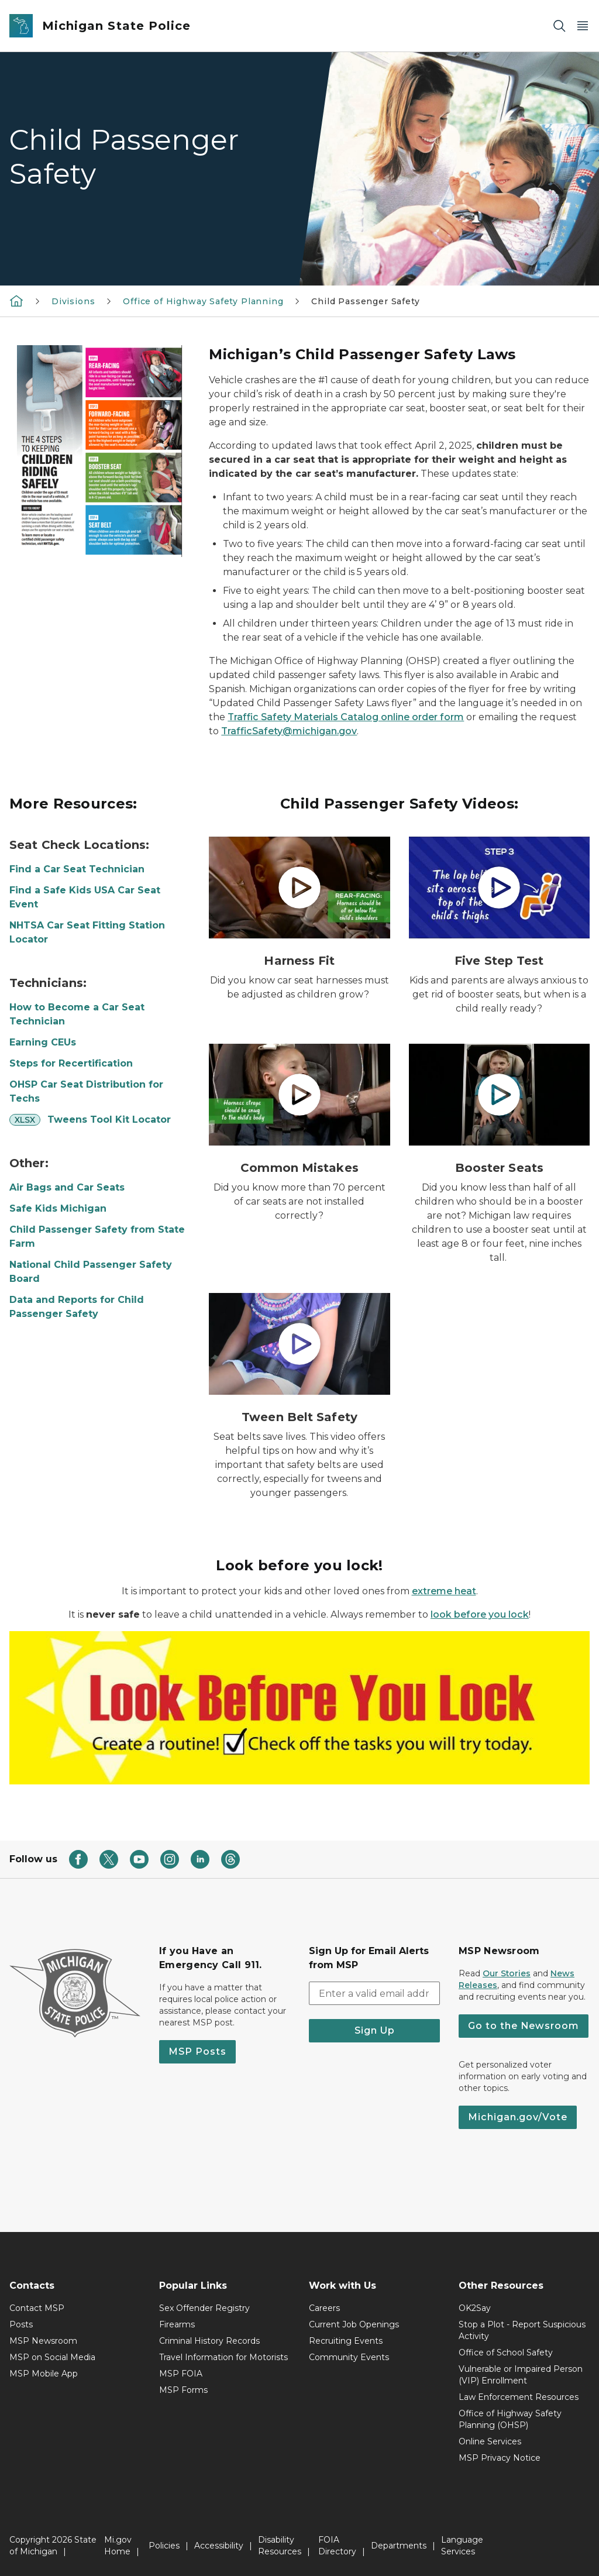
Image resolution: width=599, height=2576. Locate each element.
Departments (398, 2545)
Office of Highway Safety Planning (203, 301)
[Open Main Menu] (583, 26)
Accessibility (218, 2545)
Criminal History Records (209, 2341)
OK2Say (475, 2308)
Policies (164, 2545)
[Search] (559, 26)
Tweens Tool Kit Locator (109, 1119)
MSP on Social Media (52, 2357)
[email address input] (374, 1993)
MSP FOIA (180, 2373)
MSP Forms (183, 2390)
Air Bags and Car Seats (67, 1187)
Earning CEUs (42, 1042)
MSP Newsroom (43, 2341)
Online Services (490, 2441)
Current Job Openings (354, 2324)
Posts (21, 2324)
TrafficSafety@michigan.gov (289, 731)
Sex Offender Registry (204, 2308)
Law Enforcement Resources (519, 2397)
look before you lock (480, 1614)
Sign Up (374, 2030)
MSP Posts (197, 2051)
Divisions (73, 301)
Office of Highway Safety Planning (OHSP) (510, 2419)
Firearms (177, 2324)
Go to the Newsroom (523, 2025)
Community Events (349, 2357)
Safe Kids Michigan (57, 1208)
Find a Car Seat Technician (76, 869)
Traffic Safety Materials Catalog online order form (346, 717)
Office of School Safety (506, 2352)
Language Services (462, 2545)
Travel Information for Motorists (223, 2357)
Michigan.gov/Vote (517, 2117)
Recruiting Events (346, 2341)
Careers (324, 2308)
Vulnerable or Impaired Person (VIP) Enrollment (521, 2375)
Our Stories (507, 1973)
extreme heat (444, 1591)
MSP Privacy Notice (500, 2458)
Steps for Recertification (71, 1063)
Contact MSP (36, 2308)
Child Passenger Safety (365, 301)
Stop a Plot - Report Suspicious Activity (522, 2330)
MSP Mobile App (43, 2373)
